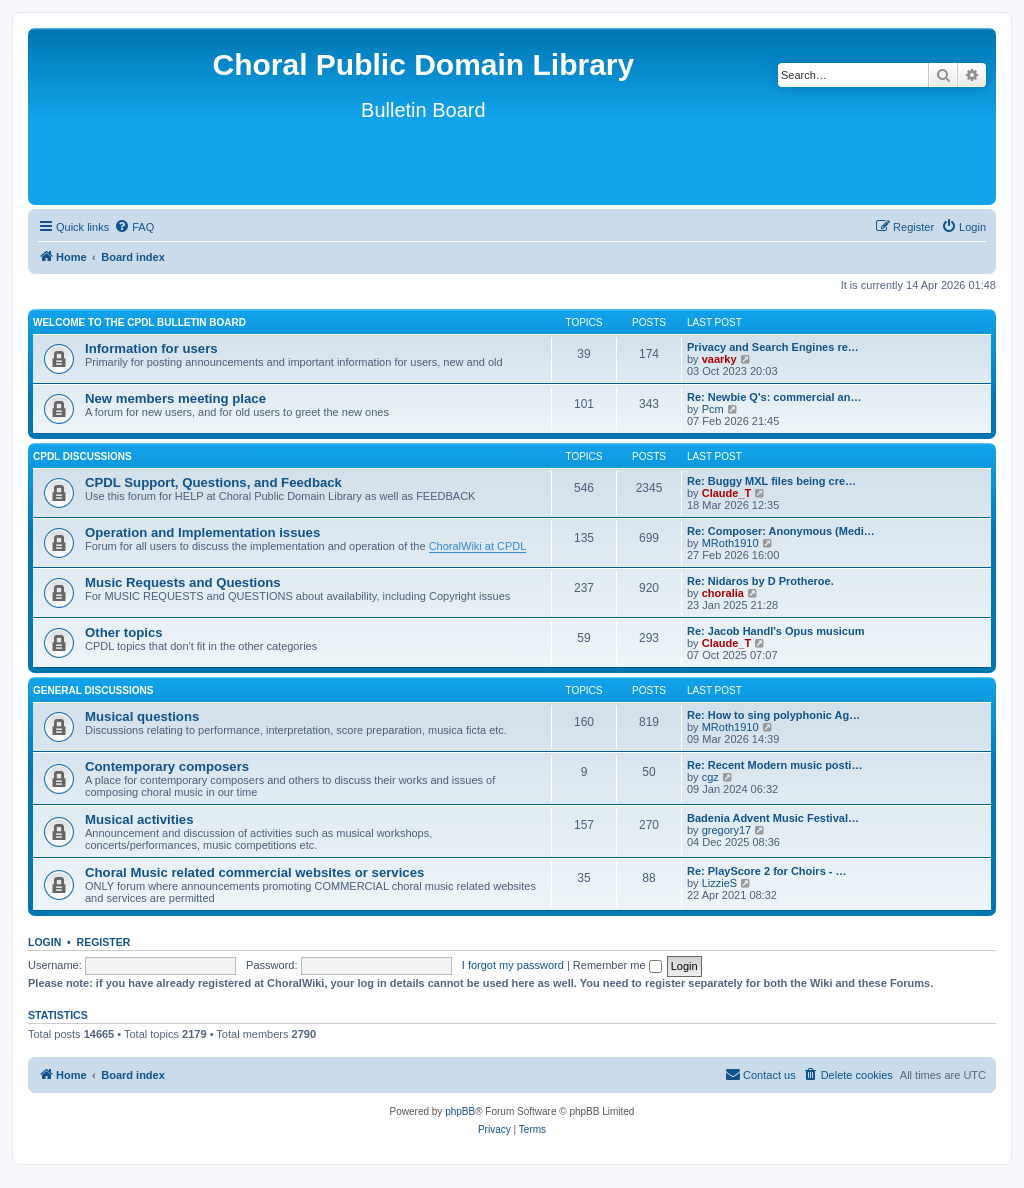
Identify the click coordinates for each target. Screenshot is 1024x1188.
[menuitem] (134, 227)
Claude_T (727, 493)
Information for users (151, 348)
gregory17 (727, 830)
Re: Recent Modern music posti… (774, 765)
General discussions (93, 690)
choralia (723, 593)
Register (104, 942)
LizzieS (719, 883)
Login (44, 942)
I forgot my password (513, 965)
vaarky (719, 359)
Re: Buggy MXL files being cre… (771, 481)
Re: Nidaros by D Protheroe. (760, 581)
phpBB (460, 1111)
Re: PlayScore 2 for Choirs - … (767, 871)
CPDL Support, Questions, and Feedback (213, 482)
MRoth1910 (730, 543)
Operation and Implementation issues (202, 532)
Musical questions (142, 716)
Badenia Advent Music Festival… (773, 818)
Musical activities (139, 819)
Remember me (617, 965)
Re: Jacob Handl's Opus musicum (775, 631)
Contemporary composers (167, 766)
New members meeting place (175, 398)
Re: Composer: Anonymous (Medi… (781, 531)
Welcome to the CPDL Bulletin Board (139, 322)
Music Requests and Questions (183, 582)
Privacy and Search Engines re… (773, 347)
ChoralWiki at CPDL (478, 546)
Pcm (713, 409)
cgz (710, 777)
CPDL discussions (82, 456)
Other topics (124, 632)
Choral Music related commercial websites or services (254, 872)
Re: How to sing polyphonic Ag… (773, 715)
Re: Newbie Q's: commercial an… (774, 397)
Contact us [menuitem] (760, 1074)
